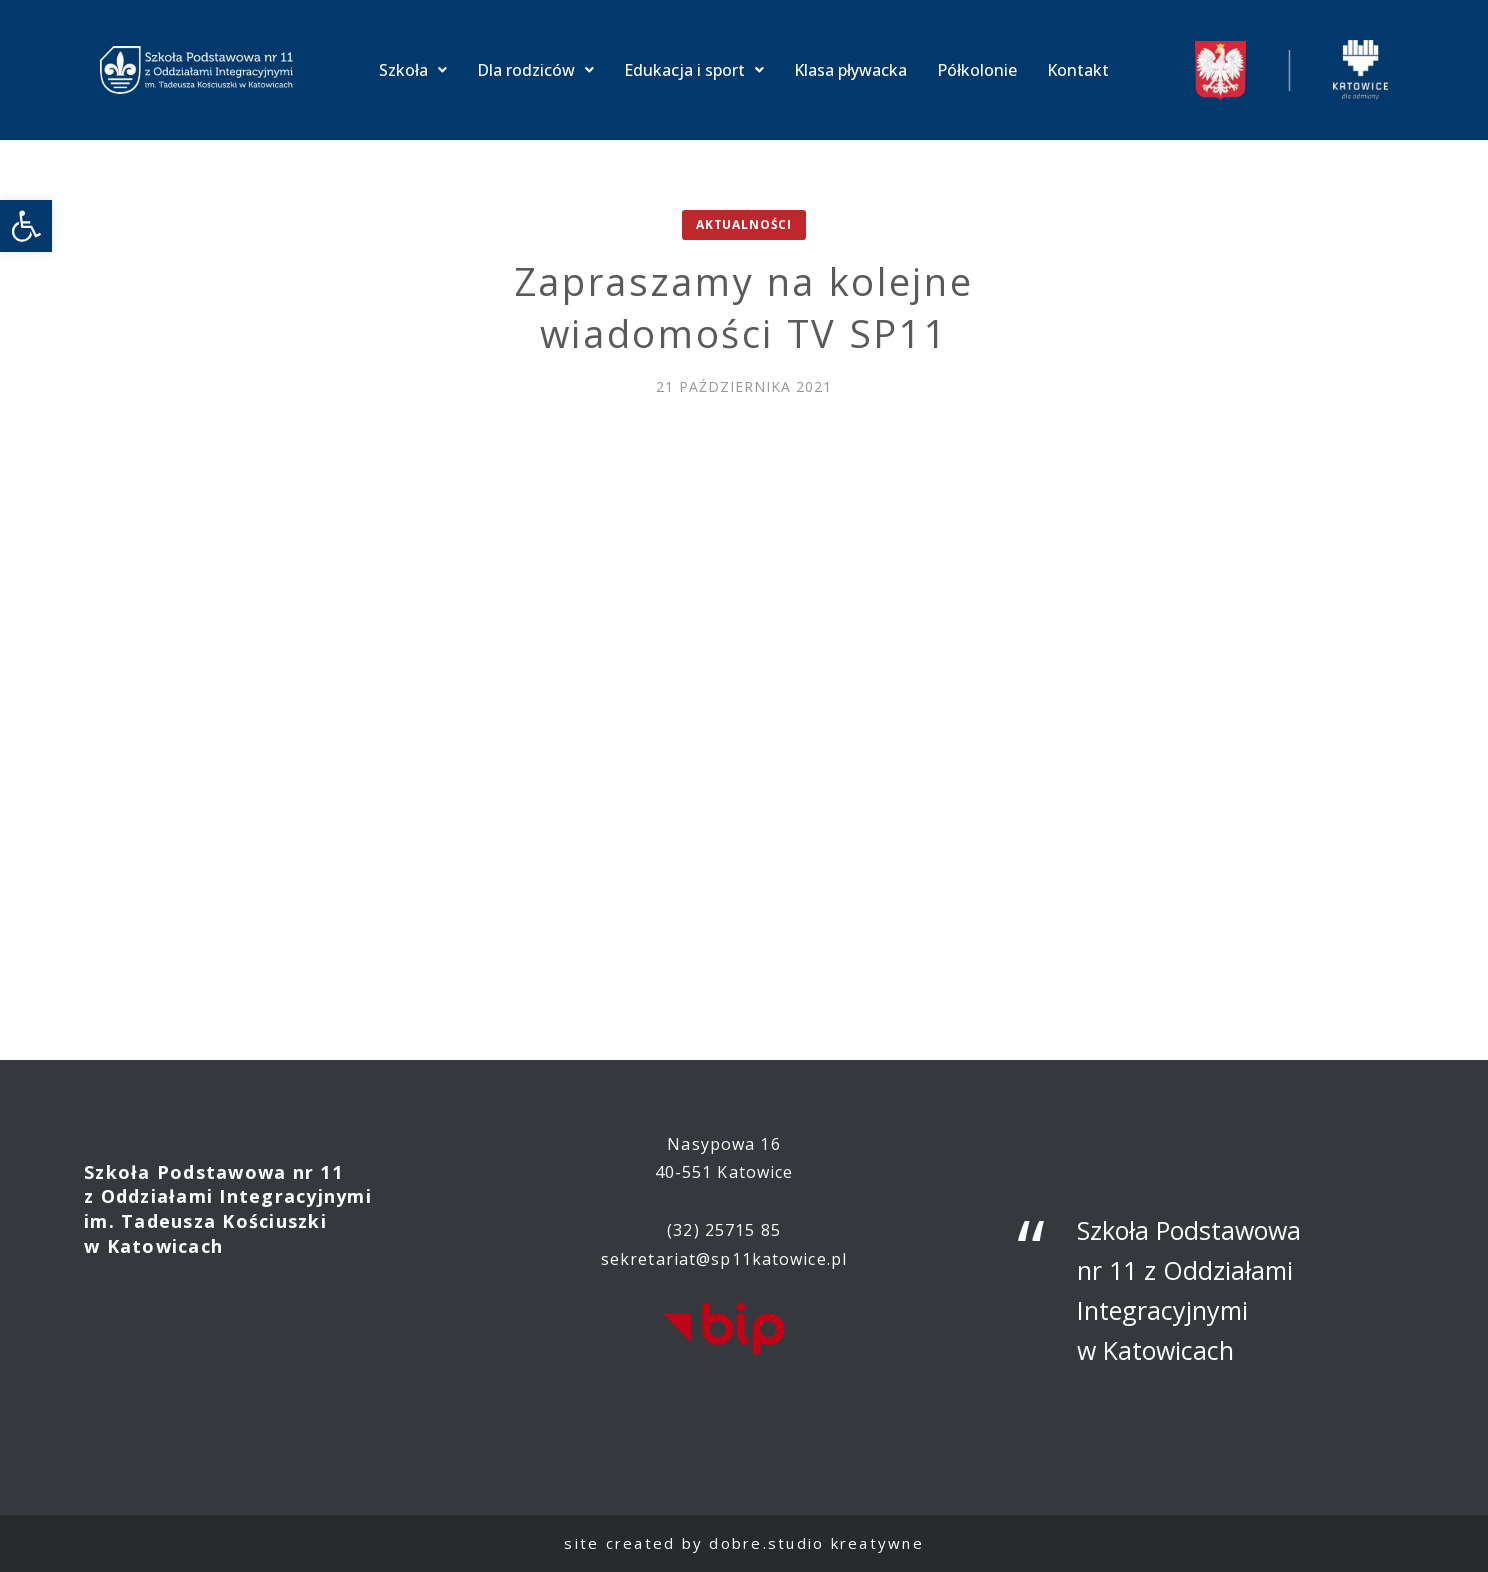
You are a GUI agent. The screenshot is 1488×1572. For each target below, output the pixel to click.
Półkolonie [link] (977, 70)
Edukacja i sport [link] (694, 70)
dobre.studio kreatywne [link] (816, 1543)
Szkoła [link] (413, 70)
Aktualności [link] (744, 224)
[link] (26, 226)
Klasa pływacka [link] (850, 70)
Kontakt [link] (1078, 70)
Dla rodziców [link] (535, 70)
